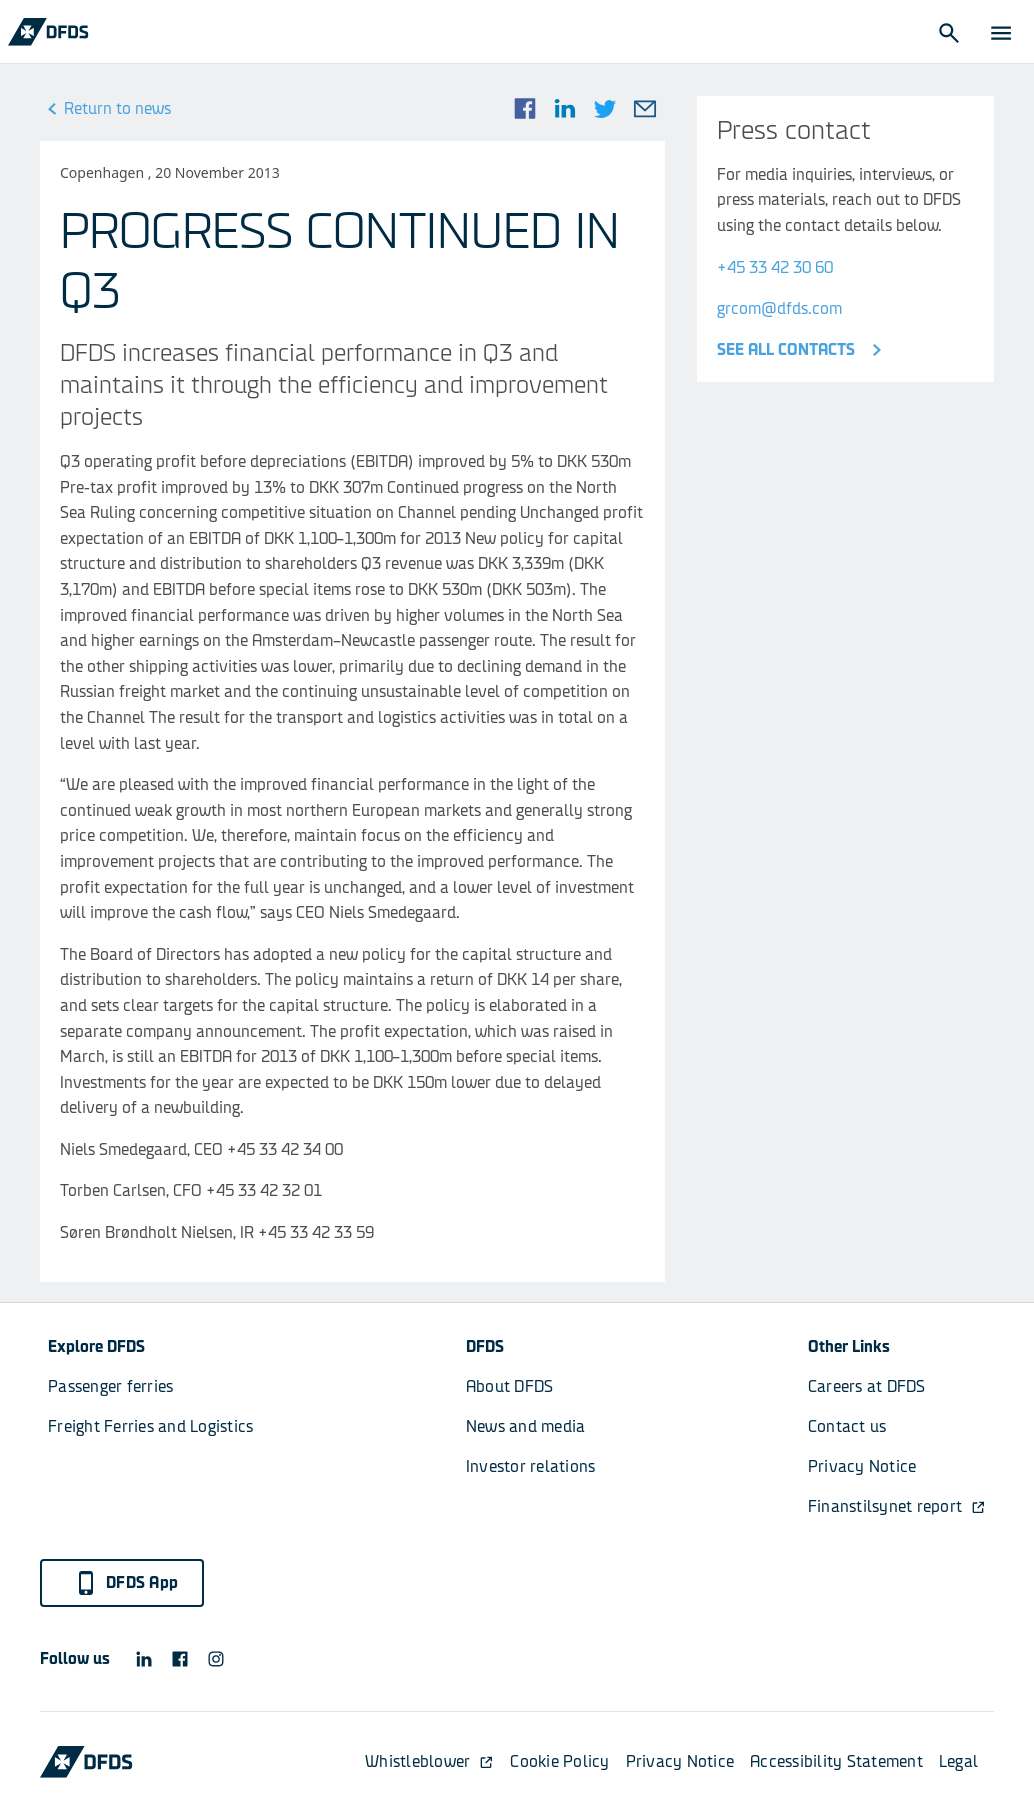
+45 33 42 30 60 (775, 267)
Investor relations (531, 1466)
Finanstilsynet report (897, 1506)
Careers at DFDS (867, 1386)
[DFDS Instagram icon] (216, 1659)
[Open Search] (948, 32)
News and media (526, 1426)
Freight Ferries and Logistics (150, 1426)
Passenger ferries (110, 1386)
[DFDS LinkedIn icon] (144, 1659)
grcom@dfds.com (779, 308)
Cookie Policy (559, 1761)
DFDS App (126, 1583)
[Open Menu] (1000, 32)
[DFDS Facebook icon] (180, 1659)
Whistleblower (429, 1761)
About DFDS (510, 1386)
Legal (958, 1761)
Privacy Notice (862, 1466)
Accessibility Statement (836, 1761)
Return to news (105, 109)
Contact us (847, 1426)
